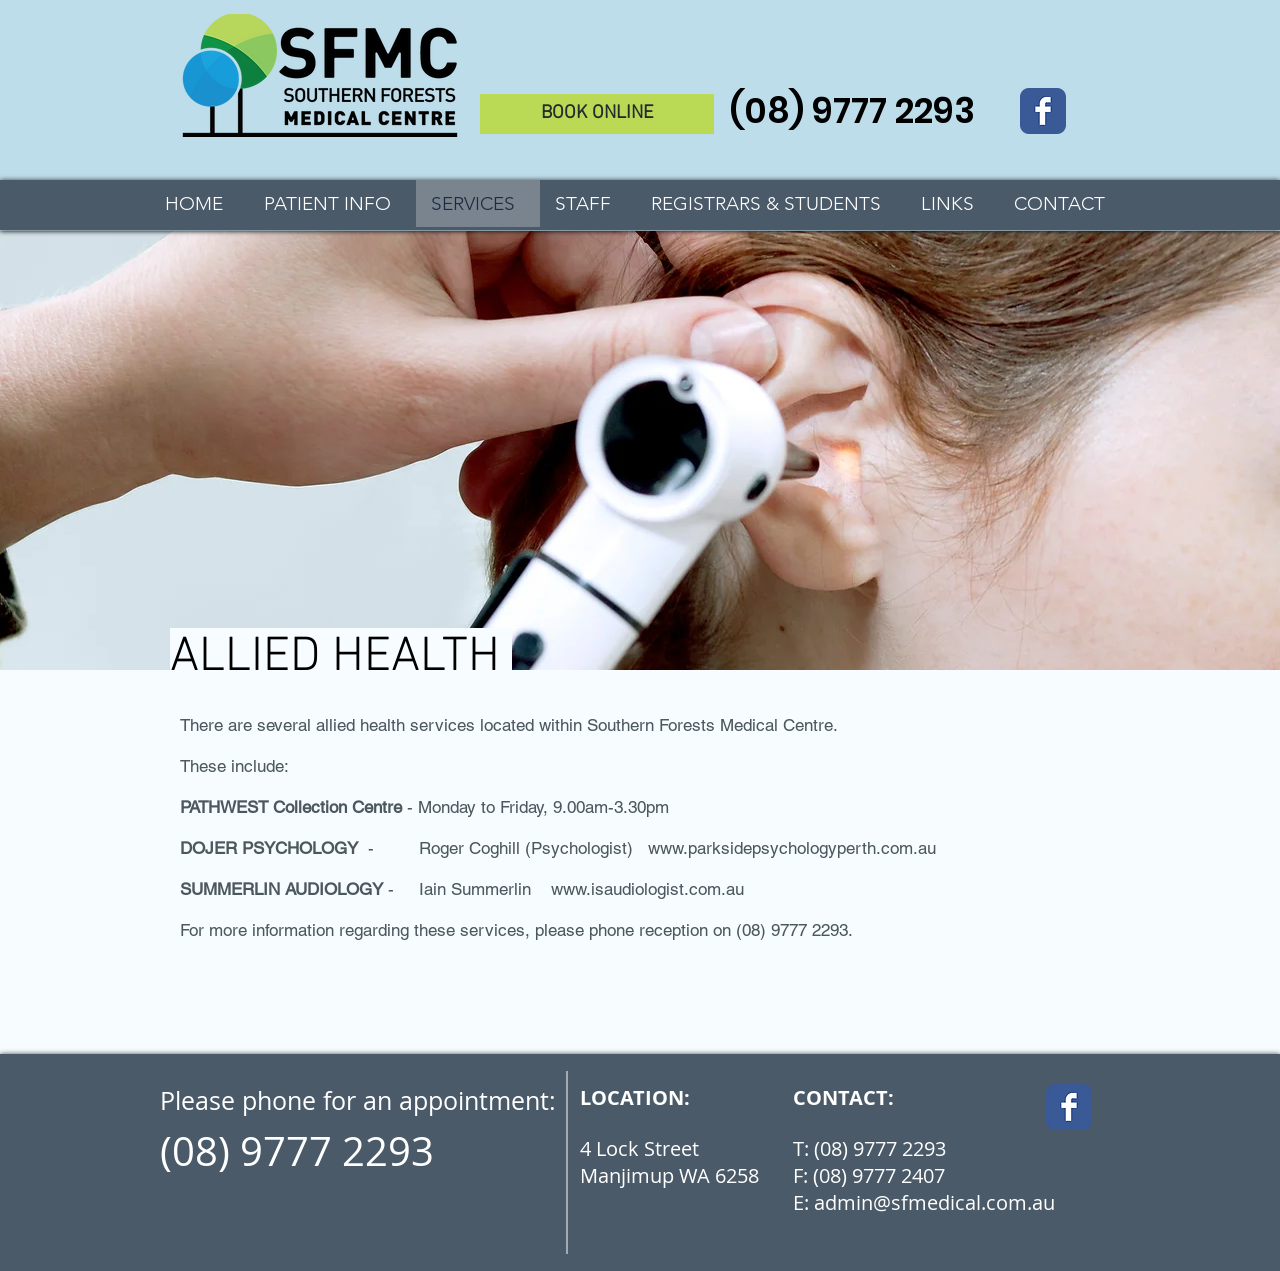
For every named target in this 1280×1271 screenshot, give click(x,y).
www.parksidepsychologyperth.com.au (792, 848)
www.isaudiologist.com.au (647, 889)
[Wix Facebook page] (1043, 111)
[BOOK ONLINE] (597, 114)
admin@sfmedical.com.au (934, 1202)
